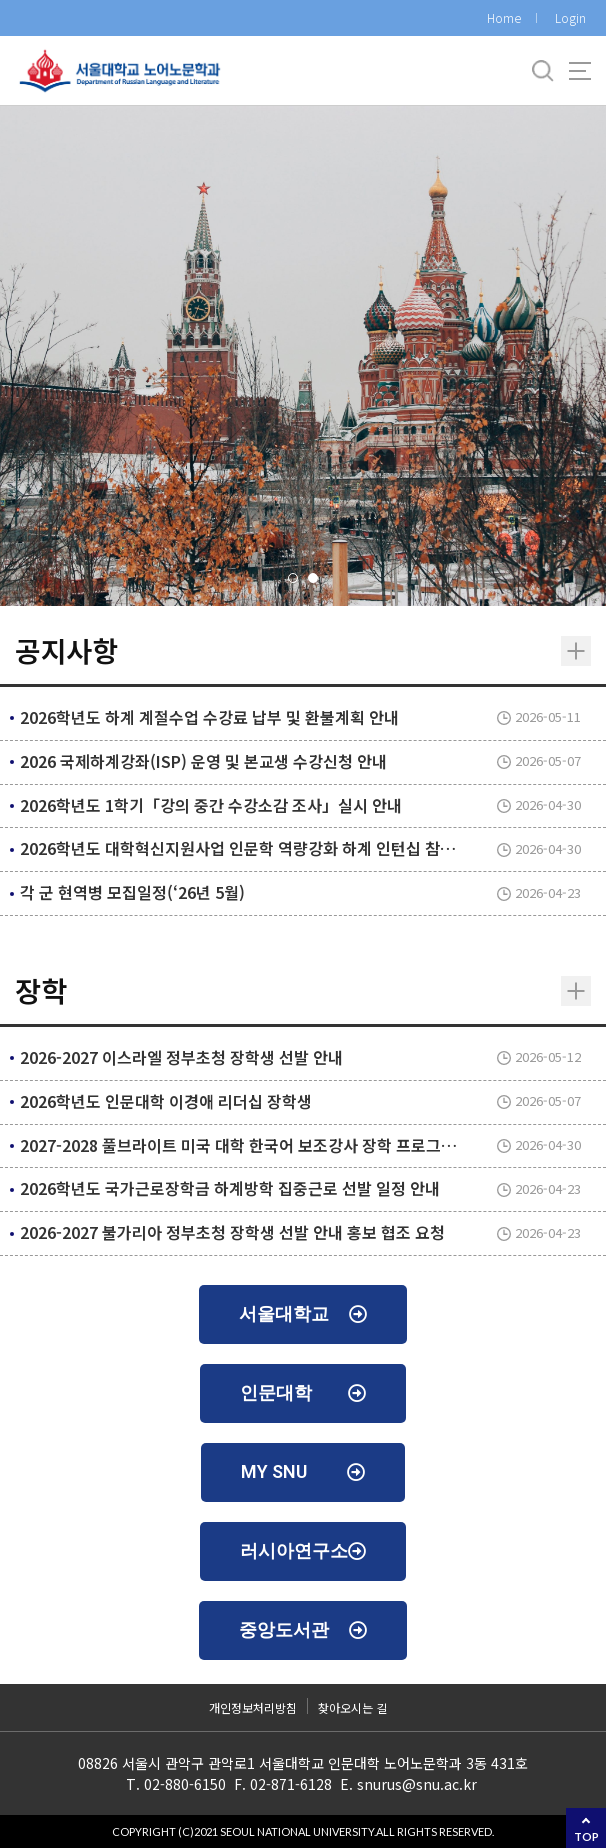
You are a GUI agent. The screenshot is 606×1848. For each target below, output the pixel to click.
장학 (40, 990)
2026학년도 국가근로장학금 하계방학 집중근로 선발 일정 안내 (230, 1188)
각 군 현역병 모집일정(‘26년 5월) (132, 892)
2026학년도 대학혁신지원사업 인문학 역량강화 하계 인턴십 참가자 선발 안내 (279, 848)
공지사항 (66, 650)
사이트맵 (580, 71)
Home (504, 17)
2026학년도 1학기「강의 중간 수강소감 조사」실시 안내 (211, 805)
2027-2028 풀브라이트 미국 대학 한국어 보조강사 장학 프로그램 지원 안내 (272, 1145)
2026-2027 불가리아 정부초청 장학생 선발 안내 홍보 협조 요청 (232, 1232)
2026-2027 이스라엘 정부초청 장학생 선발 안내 (181, 1057)
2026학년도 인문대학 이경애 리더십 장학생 (166, 1101)
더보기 (576, 651)
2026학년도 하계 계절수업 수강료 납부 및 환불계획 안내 (209, 717)
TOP (586, 1836)
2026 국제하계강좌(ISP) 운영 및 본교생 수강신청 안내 (203, 761)
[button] (293, 578)
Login (570, 17)
